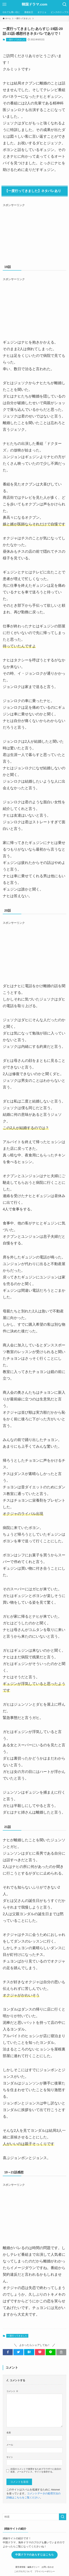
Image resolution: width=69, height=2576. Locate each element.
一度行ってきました (16, 39)
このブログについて (23, 2571)
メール (9, 2445)
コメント (12, 2391)
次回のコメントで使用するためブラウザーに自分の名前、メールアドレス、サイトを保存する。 (35, 2470)
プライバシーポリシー (45, 2571)
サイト (9, 2457)
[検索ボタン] (64, 4)
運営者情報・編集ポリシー (27, 2567)
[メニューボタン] (4, 4)
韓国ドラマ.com (34, 4)
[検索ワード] (34, 2516)
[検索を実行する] (62, 2516)
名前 (8, 2432)
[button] (8, 2352)
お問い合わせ (48, 2567)
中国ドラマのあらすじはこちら (34, 2554)
